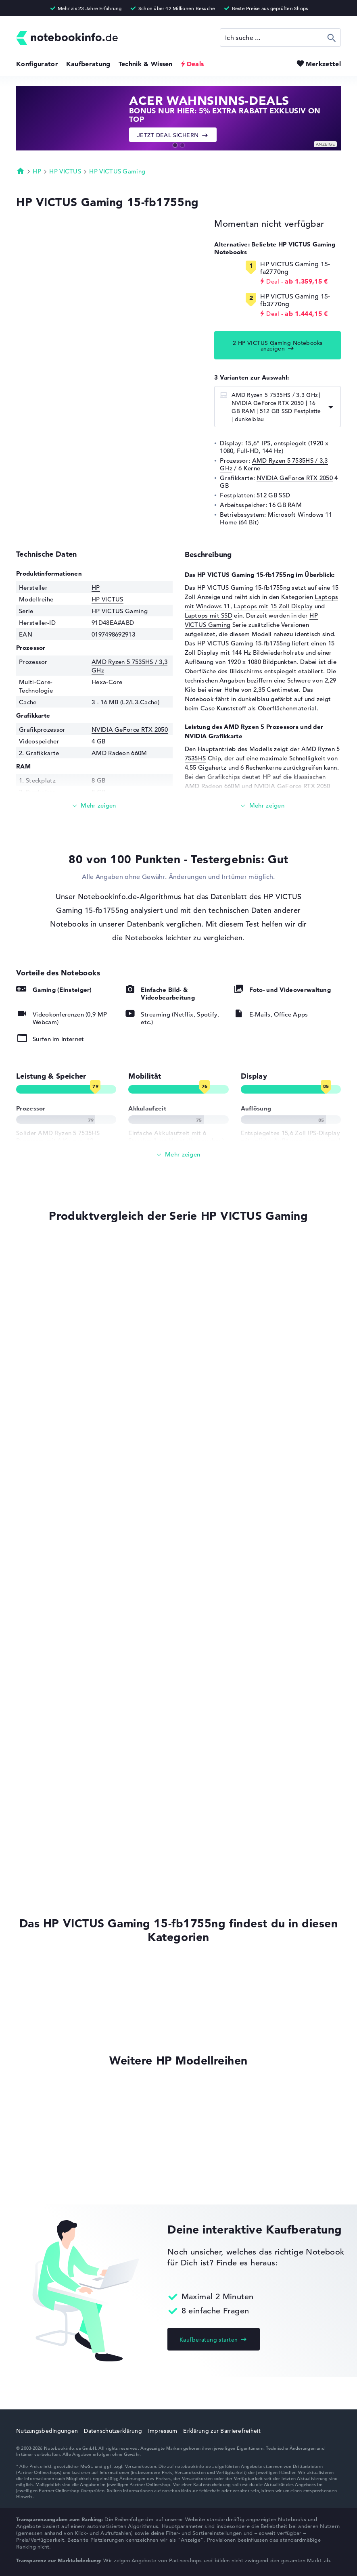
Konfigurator (37, 64)
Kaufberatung (88, 64)
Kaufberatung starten (209, 2339)
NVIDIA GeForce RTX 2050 (295, 478)
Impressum (162, 2430)
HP (37, 171)
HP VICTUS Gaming (117, 171)
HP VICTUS (65, 171)
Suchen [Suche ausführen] (331, 37)
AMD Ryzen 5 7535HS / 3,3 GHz (274, 464)
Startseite (20, 170)
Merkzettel (323, 64)
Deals (195, 64)
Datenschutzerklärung (113, 2430)
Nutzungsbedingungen (47, 2430)
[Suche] (280, 37)
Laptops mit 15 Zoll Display (273, 606)
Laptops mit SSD (209, 615)
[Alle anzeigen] (178, 1155)
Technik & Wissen (146, 64)
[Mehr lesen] (94, 806)
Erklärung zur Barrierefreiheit (221, 2430)
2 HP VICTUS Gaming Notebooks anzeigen (278, 345)
